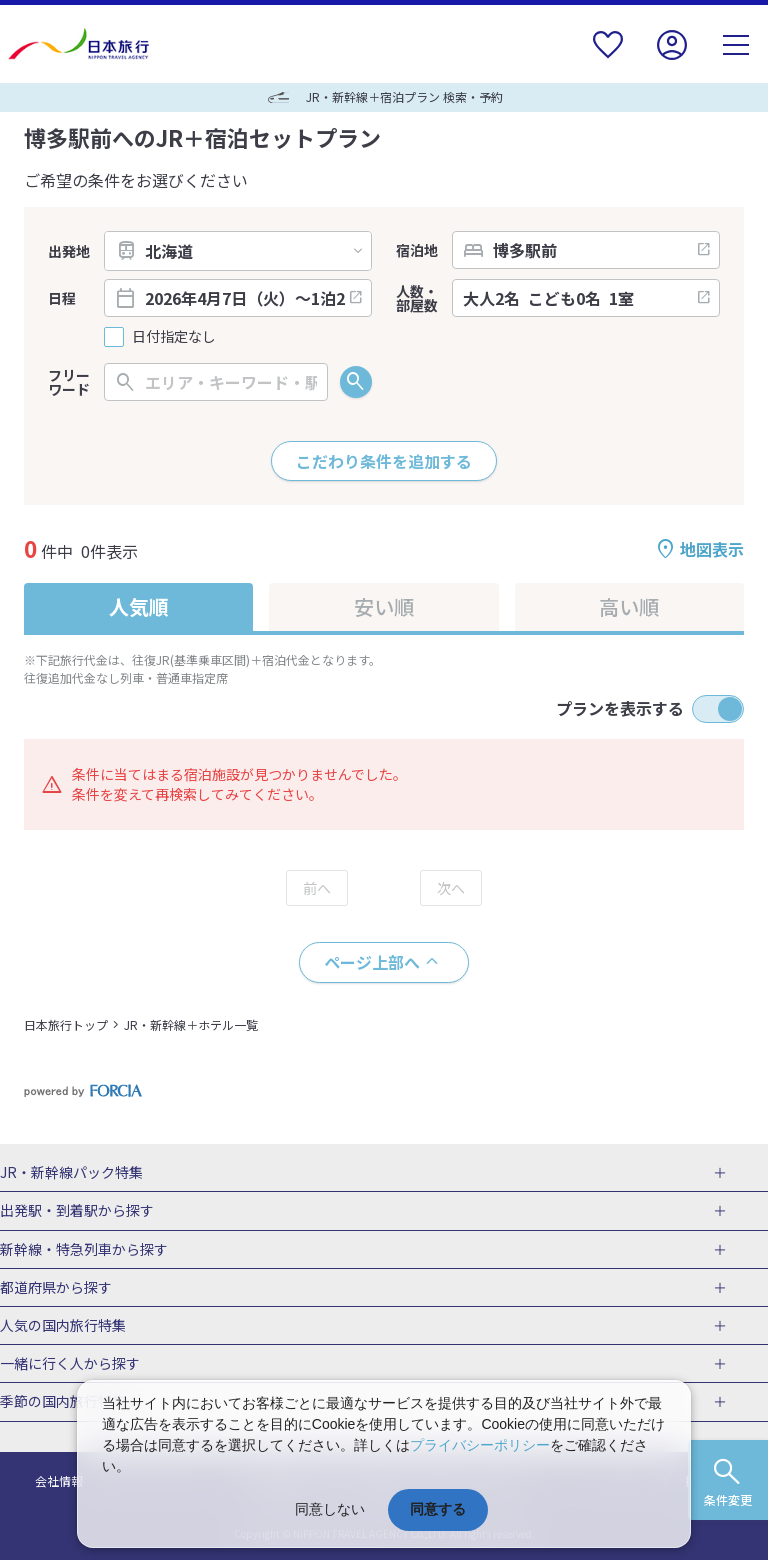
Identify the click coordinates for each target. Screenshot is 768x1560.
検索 (356, 382)
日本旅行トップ (66, 1024)
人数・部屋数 (417, 298)
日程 (62, 298)
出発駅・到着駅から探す (77, 1211)
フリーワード (69, 382)
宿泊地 (417, 250)
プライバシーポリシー (480, 1445)
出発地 (69, 251)
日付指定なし (174, 336)
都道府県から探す (56, 1288)
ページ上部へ (372, 962)
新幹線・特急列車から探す (84, 1250)
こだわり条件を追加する (384, 461)
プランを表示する (620, 708)
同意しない (330, 1509)
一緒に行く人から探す (70, 1364)
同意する (438, 1509)
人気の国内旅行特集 (63, 1326)
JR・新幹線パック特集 (71, 1173)
